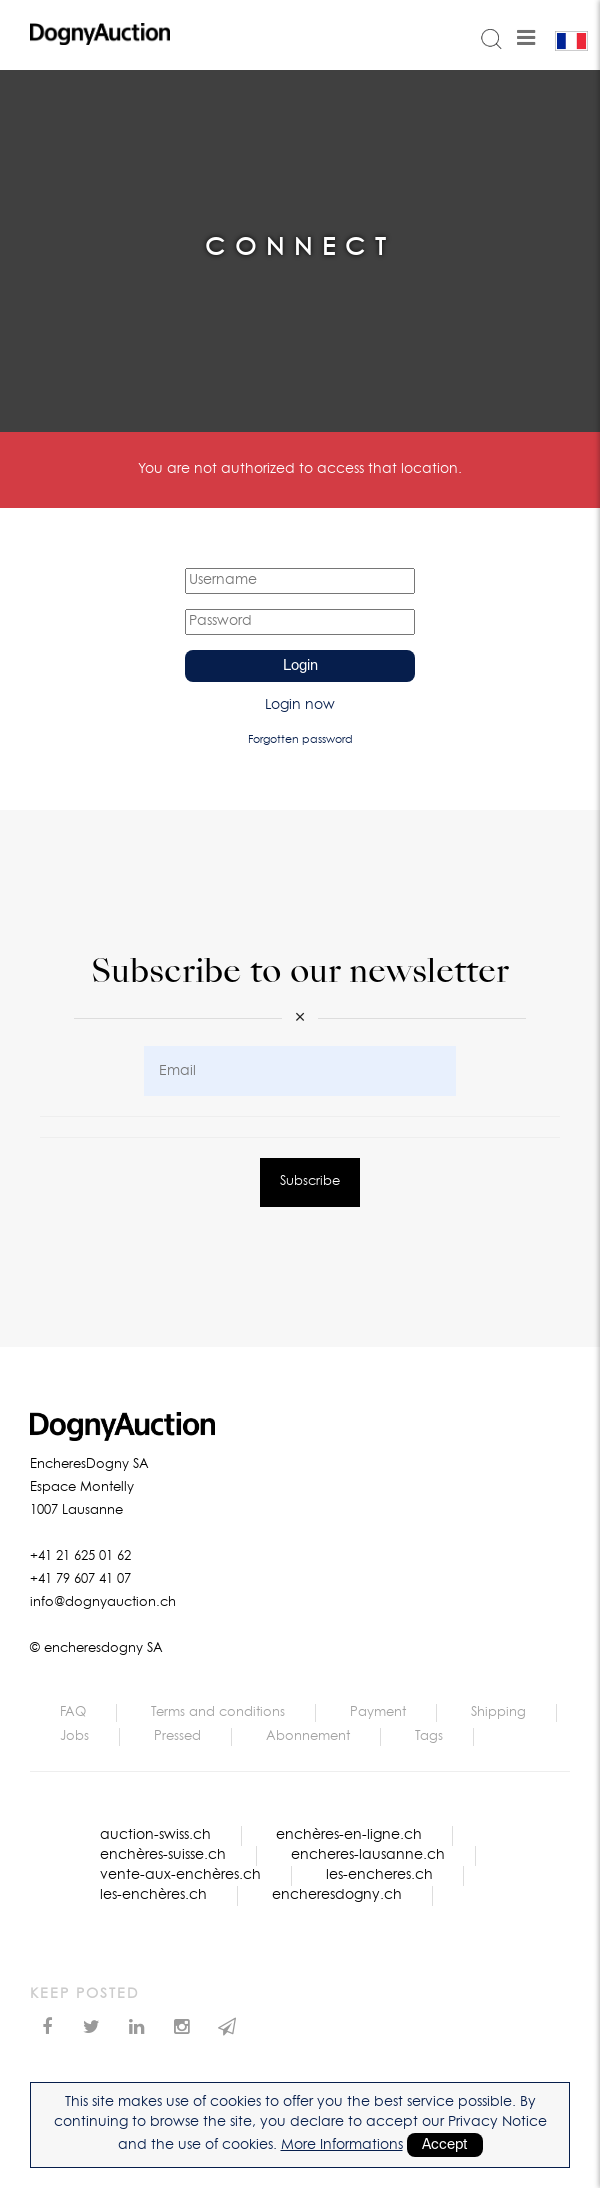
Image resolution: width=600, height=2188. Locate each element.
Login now (300, 705)
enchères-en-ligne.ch (349, 1835)
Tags (429, 1736)
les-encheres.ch (379, 1875)
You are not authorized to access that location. (300, 469)
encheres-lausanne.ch (368, 1855)
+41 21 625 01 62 (80, 1556)
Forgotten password (300, 739)
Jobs (74, 1736)
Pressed (177, 1736)
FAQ (73, 1712)
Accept (445, 2145)
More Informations (342, 2145)
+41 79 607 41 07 (80, 1579)
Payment (378, 1712)
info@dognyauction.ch (103, 1602)
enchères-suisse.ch (163, 1855)
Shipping (498, 1712)
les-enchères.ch (153, 1895)
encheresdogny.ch (337, 1895)
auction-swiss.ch (155, 1835)
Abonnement (308, 1736)
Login (300, 666)
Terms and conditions (218, 1712)
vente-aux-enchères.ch (180, 1875)
